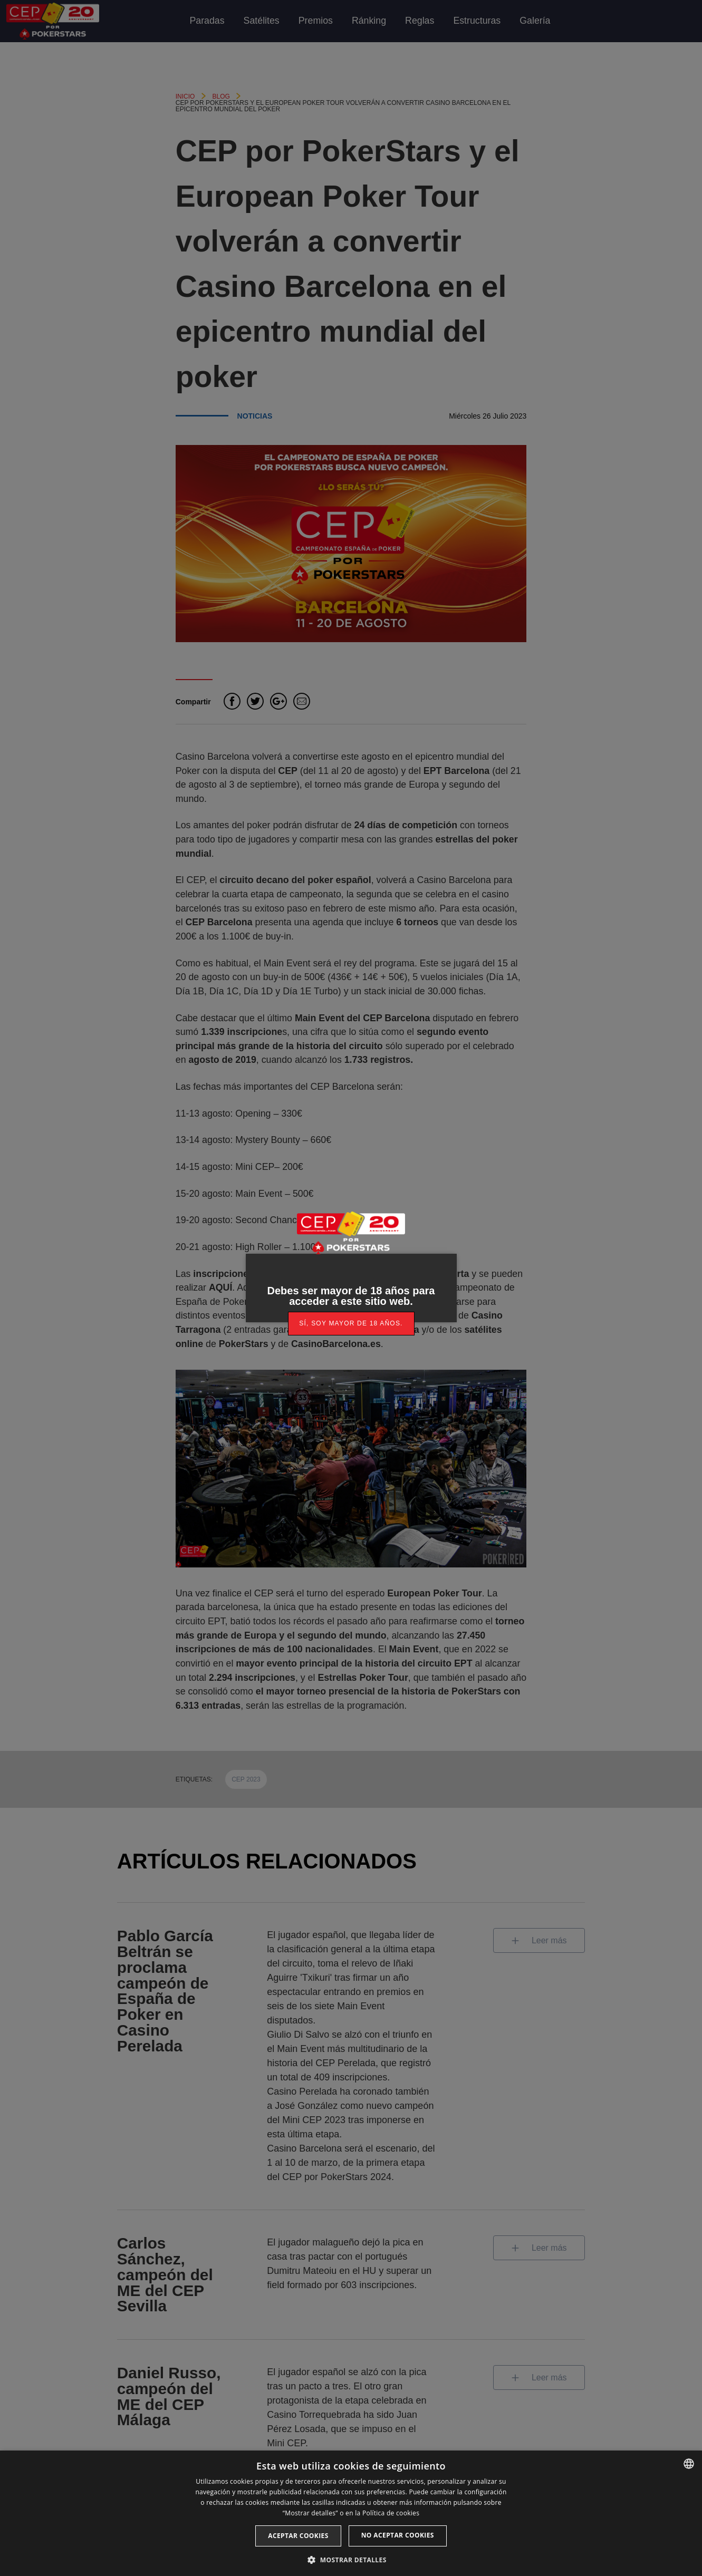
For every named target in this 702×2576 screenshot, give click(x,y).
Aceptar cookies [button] (298, 2535)
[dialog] (351, 2513)
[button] (350, 2558)
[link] (351, 1323)
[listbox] (689, 2463)
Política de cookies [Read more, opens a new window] (390, 2513)
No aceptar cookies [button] (397, 2535)
